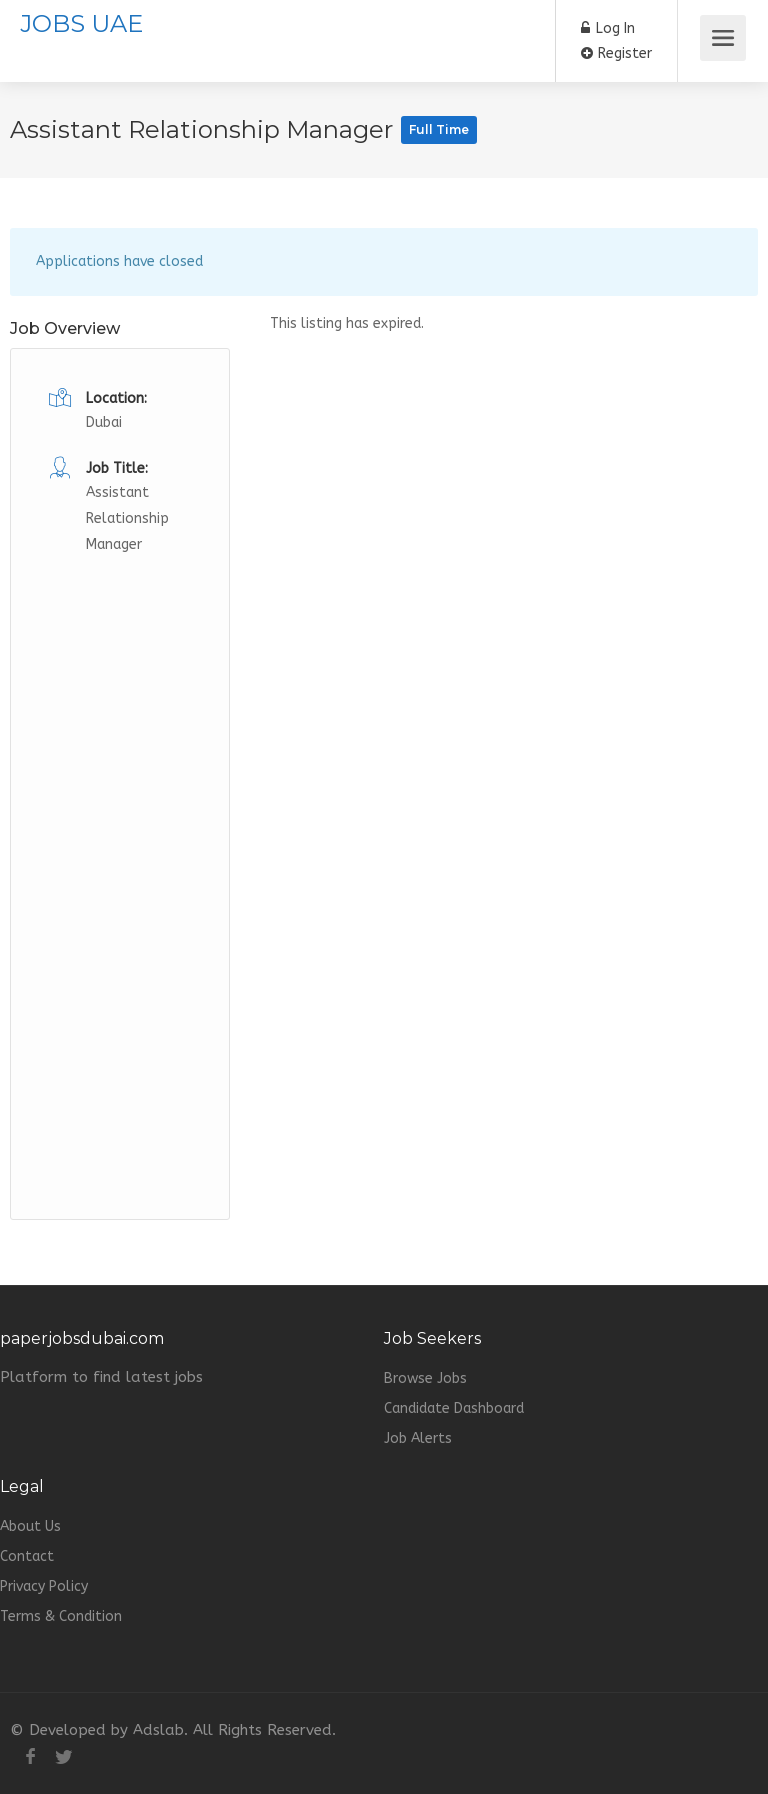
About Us (30, 1526)
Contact (27, 1556)
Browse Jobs (425, 1378)
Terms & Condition (61, 1616)
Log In (608, 28)
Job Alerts (418, 1438)
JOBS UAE (81, 23)
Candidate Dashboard (454, 1408)
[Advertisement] (120, 858)
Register (616, 53)
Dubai (104, 422)
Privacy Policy (44, 1586)
